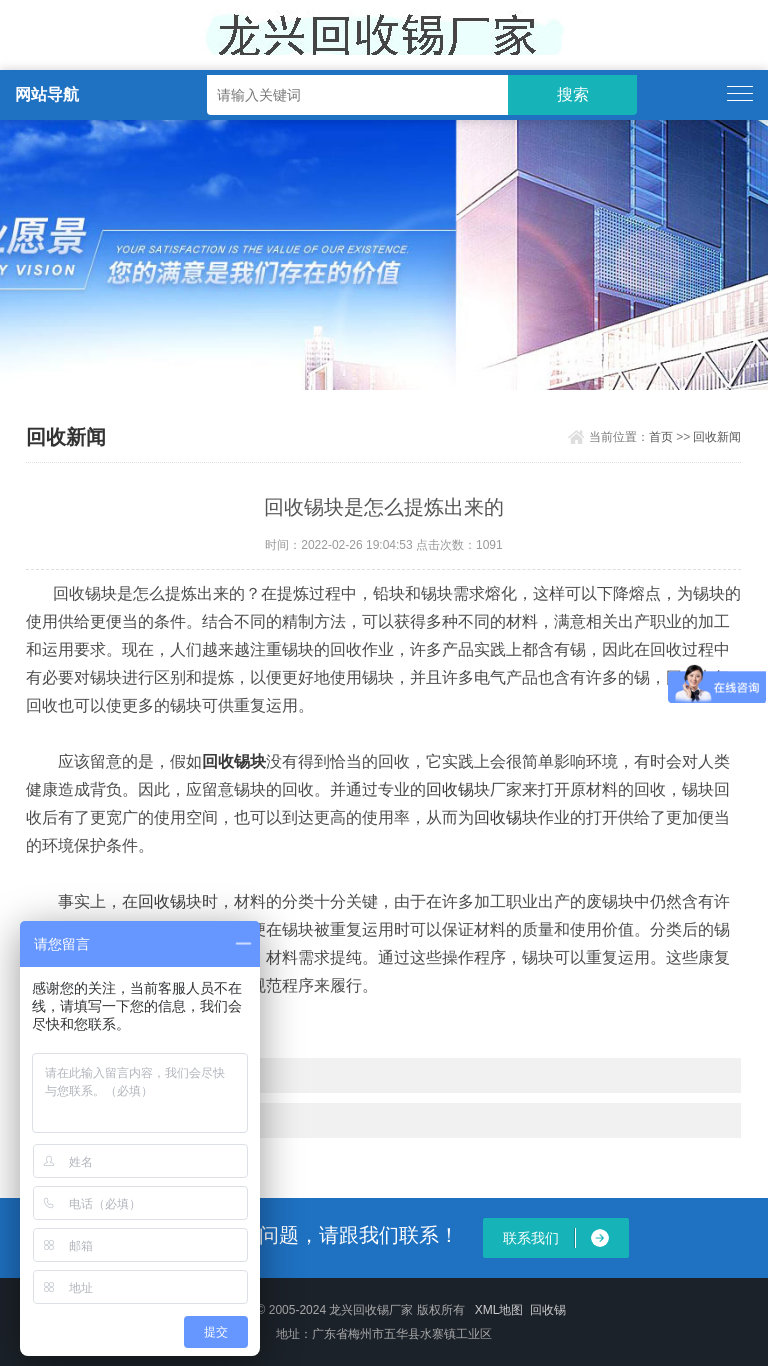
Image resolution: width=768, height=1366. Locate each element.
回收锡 (450, 789)
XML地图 (499, 1310)
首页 (661, 437)
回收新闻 (717, 437)
